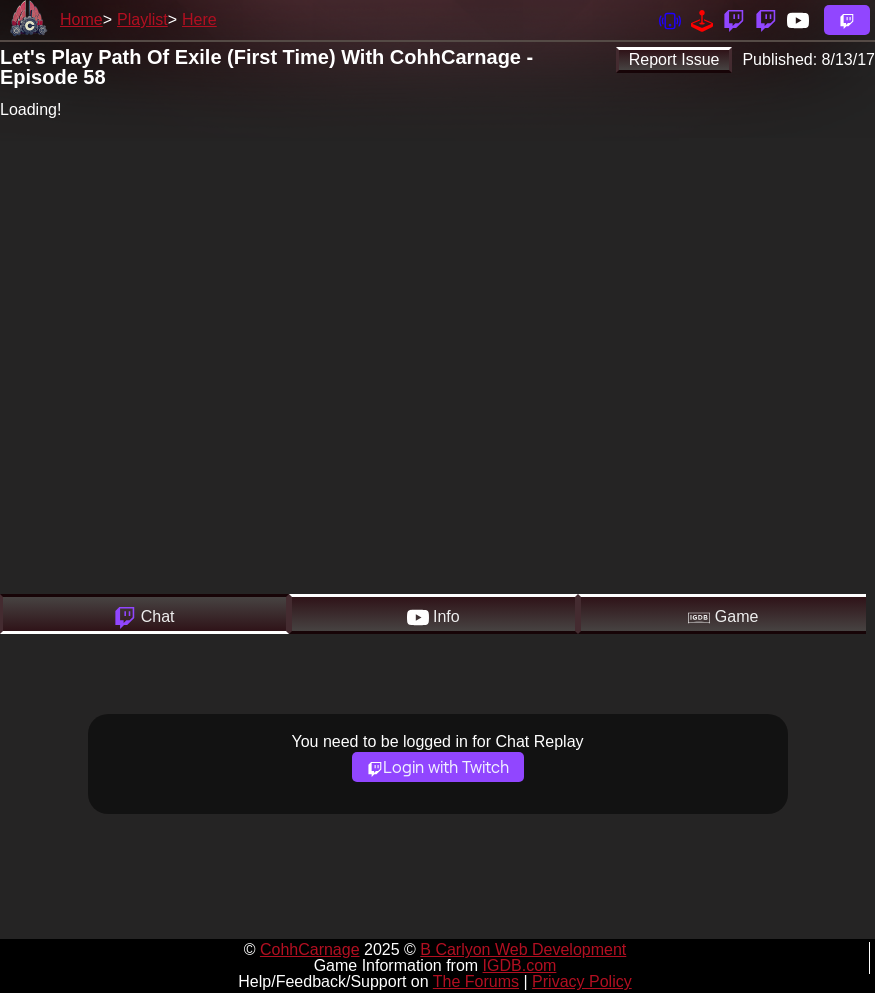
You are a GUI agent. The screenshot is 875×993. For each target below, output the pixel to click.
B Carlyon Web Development (523, 949)
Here (199, 19)
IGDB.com (520, 965)
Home (81, 19)
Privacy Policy (582, 981)
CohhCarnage (310, 949)
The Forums (476, 981)
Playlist (142, 19)
